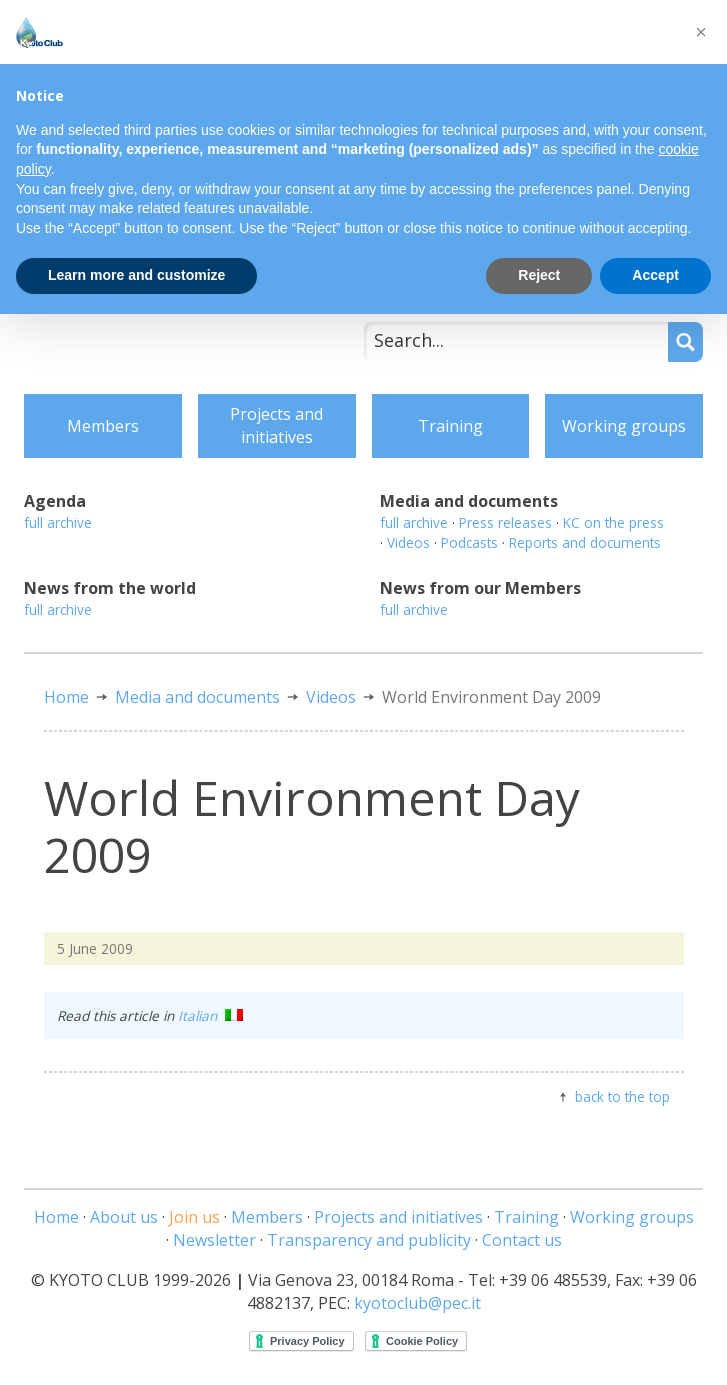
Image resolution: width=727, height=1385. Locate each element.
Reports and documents (585, 542)
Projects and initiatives (276, 425)
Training (450, 426)
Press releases (505, 522)
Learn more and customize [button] (136, 275)
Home (66, 697)
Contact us (522, 1240)
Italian (210, 1015)
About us (124, 1217)
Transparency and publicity (369, 1240)
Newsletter (214, 1240)
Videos (408, 542)
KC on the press (613, 522)
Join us (194, 1217)
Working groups (624, 426)
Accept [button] (655, 275)
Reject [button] (539, 275)
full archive (58, 522)
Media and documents (197, 697)
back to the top (622, 1096)
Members (103, 426)
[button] (701, 32)
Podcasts (469, 542)
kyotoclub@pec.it (417, 1303)
